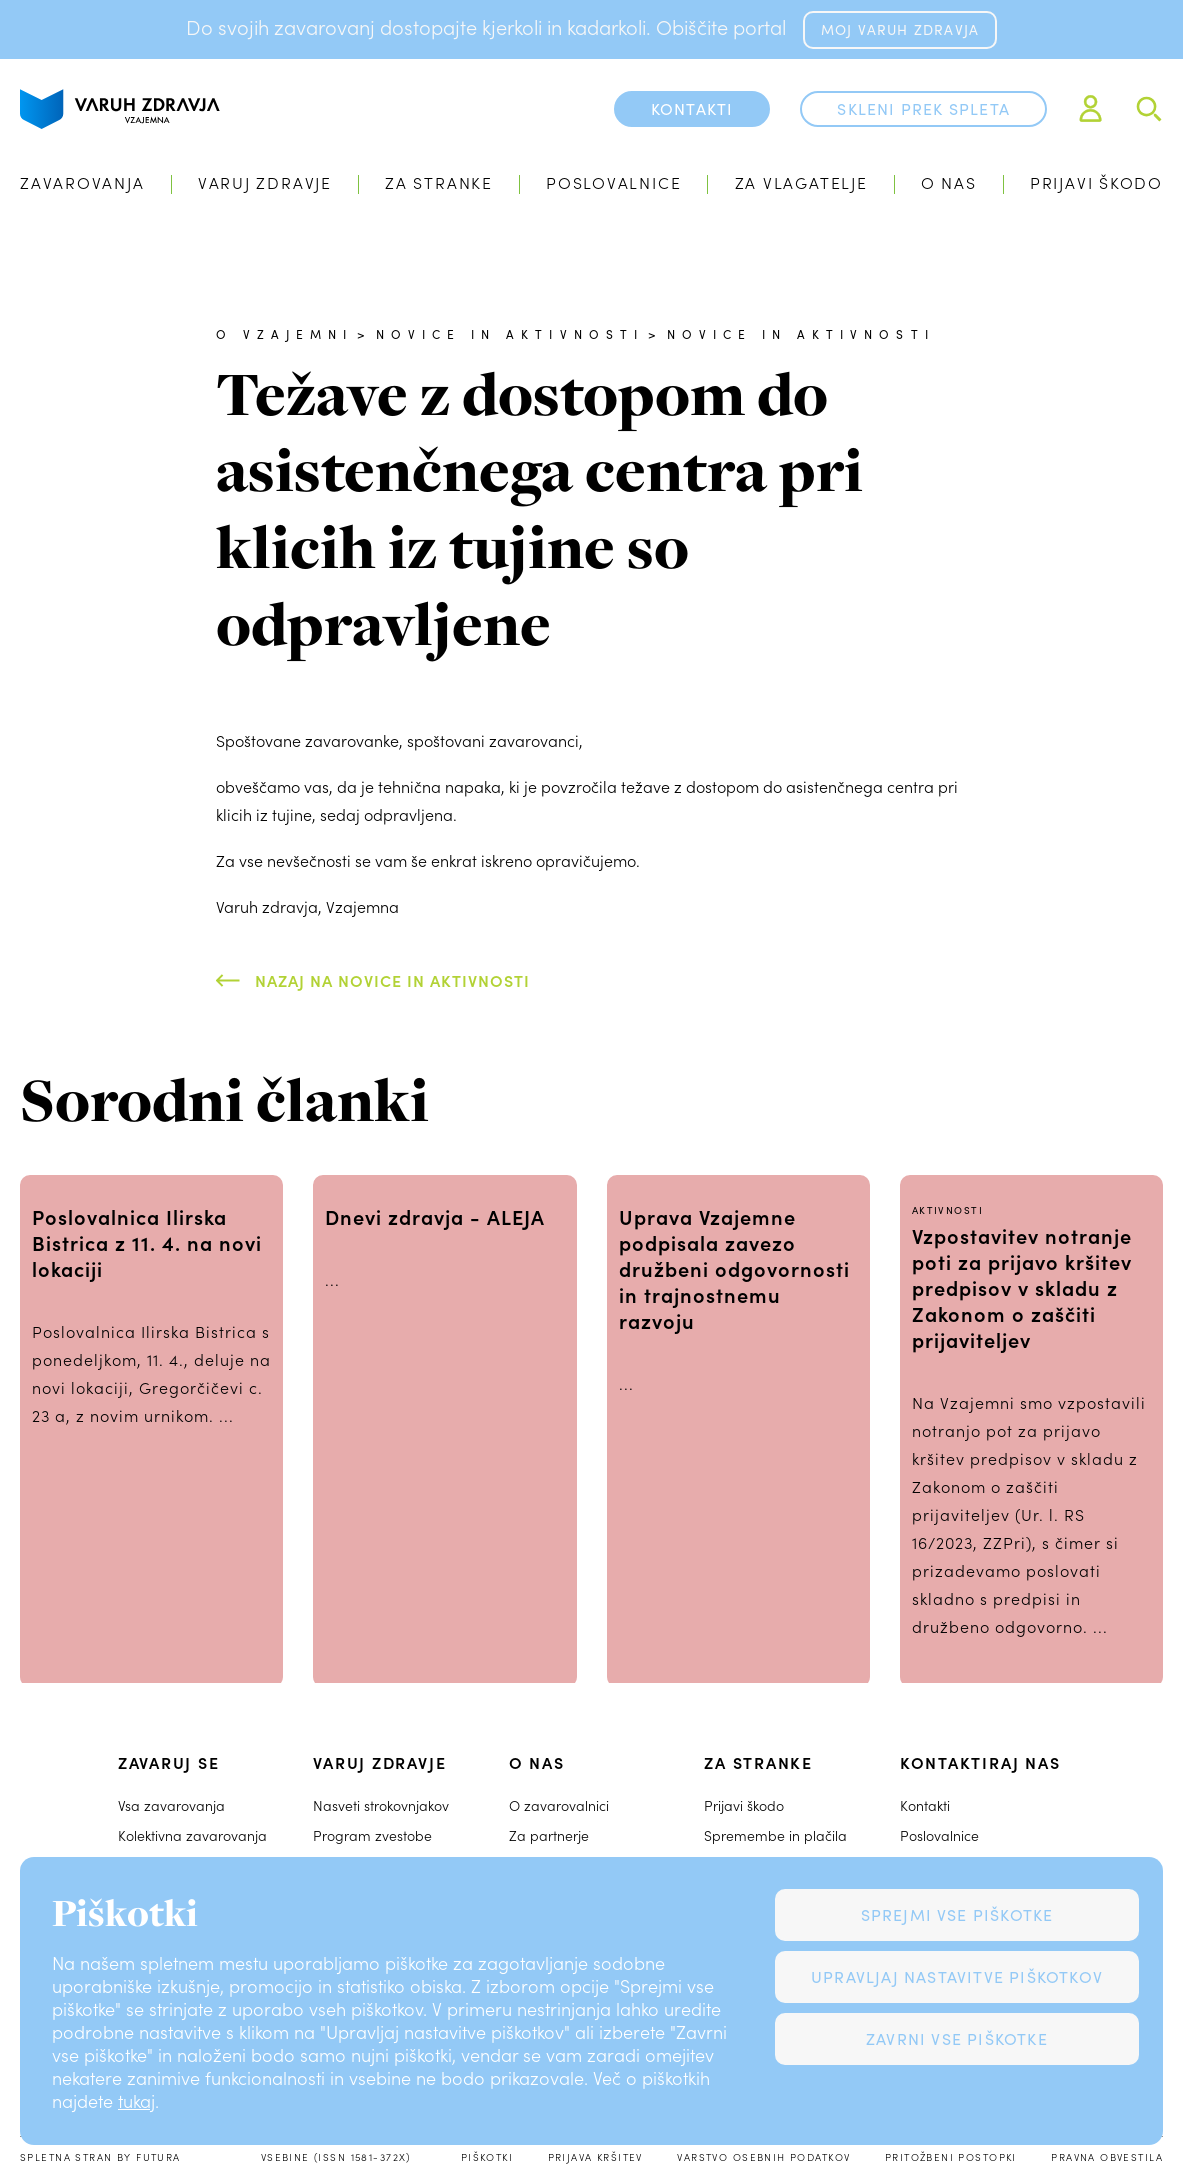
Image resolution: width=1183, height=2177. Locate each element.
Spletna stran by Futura (100, 2157)
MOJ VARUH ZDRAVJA (900, 29)
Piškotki (487, 2157)
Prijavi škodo (1096, 182)
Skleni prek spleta (923, 108)
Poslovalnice (613, 182)
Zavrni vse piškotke (957, 2038)
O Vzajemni (284, 334)
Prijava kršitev (595, 2157)
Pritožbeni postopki (951, 2157)
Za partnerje (549, 1835)
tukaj (136, 2101)
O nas (949, 182)
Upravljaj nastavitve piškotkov (957, 1976)
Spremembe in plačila (775, 1835)
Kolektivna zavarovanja (192, 1835)
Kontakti (925, 1805)
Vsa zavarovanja (171, 1805)
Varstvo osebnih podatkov (763, 2157)
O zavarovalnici (559, 1805)
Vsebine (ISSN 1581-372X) (336, 2157)
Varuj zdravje (265, 182)
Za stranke (439, 182)
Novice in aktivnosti (510, 334)
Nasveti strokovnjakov (381, 1805)
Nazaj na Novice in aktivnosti (392, 980)
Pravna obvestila (1107, 2157)
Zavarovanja (82, 182)
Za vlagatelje (801, 182)
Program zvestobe (372, 1835)
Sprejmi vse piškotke (957, 1914)
